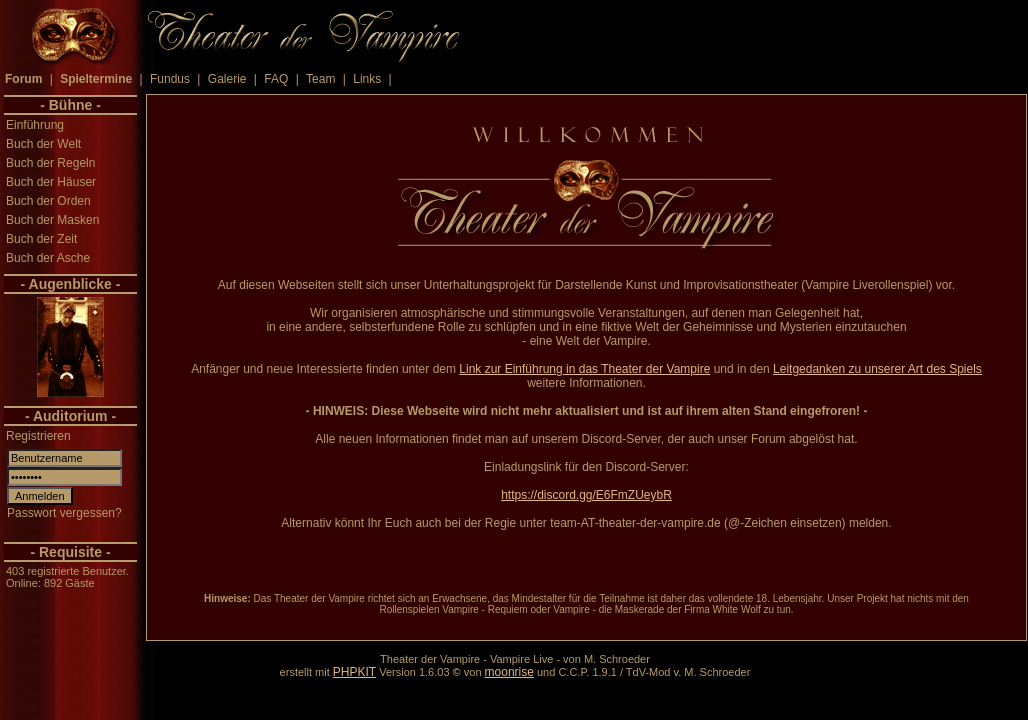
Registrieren (38, 436)
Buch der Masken (52, 220)
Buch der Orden (48, 201)
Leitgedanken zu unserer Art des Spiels (877, 369)
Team (320, 79)
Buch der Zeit (41, 239)
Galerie (227, 79)
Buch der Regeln (50, 163)
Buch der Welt (43, 144)
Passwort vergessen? (64, 513)
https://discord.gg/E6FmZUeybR (586, 495)
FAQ (276, 79)
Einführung (35, 125)
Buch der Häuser (51, 182)
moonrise (509, 672)
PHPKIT (354, 672)
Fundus (170, 79)
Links (367, 79)
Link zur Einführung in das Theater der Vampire (584, 369)
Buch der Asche (48, 258)
